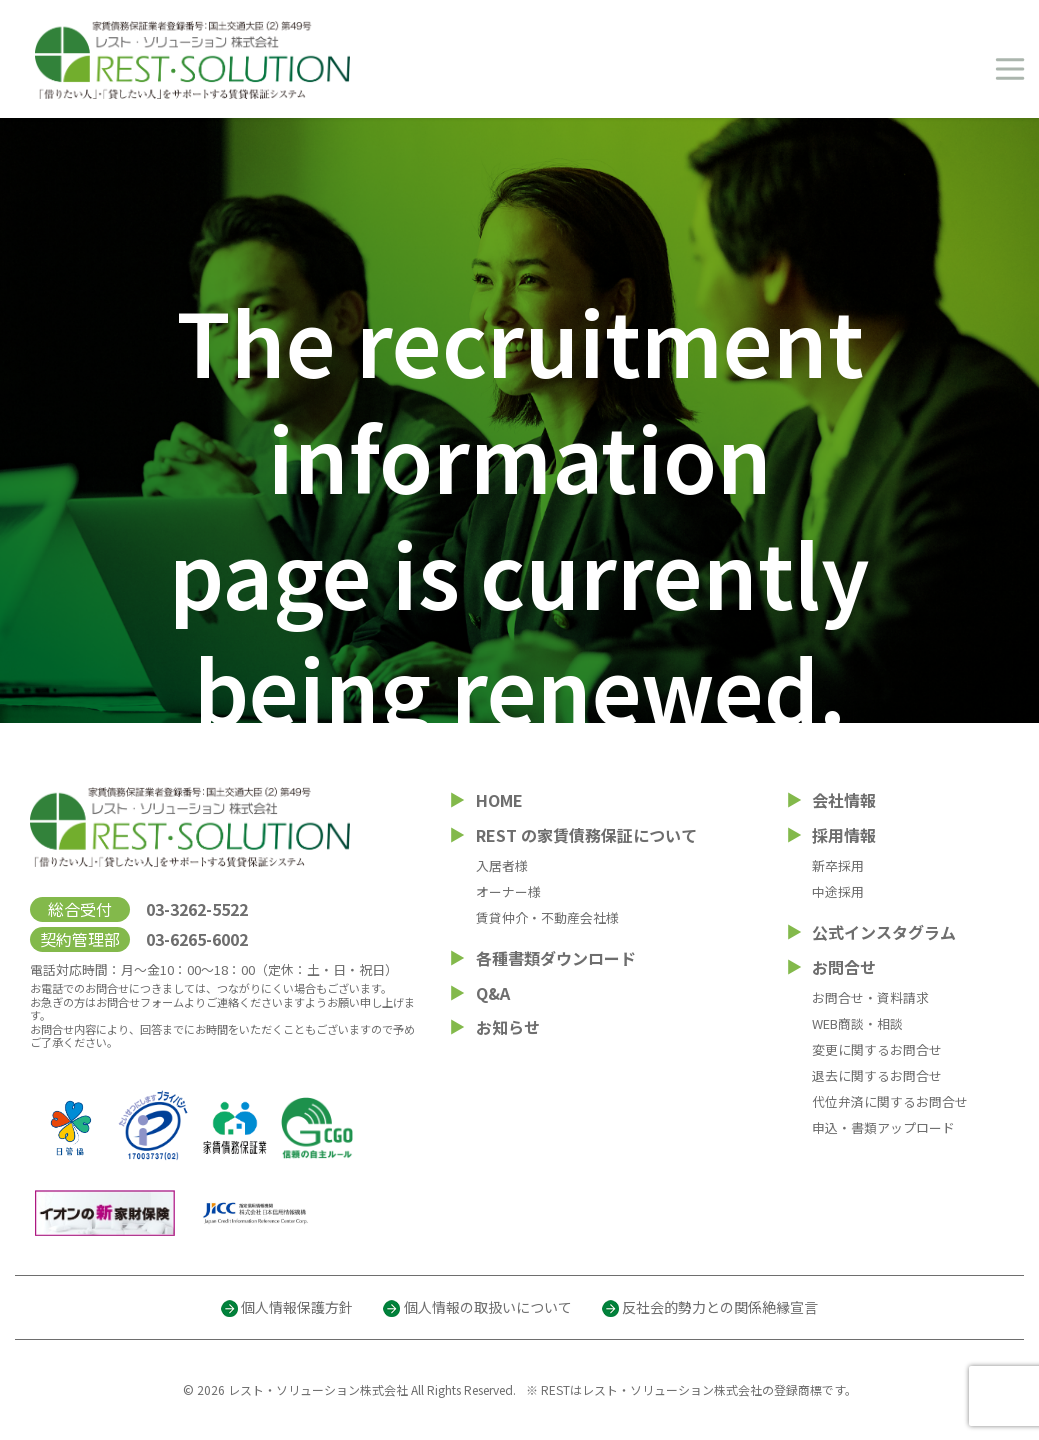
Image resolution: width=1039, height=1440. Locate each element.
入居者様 (502, 865)
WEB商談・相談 (857, 1023)
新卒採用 (838, 865)
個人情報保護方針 (297, 1307)
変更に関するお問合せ (877, 1049)
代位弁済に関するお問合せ (890, 1101)
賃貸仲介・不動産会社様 (547, 917)
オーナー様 (508, 891)
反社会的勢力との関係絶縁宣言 (720, 1307)
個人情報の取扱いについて (488, 1307)
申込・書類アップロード (883, 1127)
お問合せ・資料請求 (870, 997)
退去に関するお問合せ (877, 1075)
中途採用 (838, 891)
